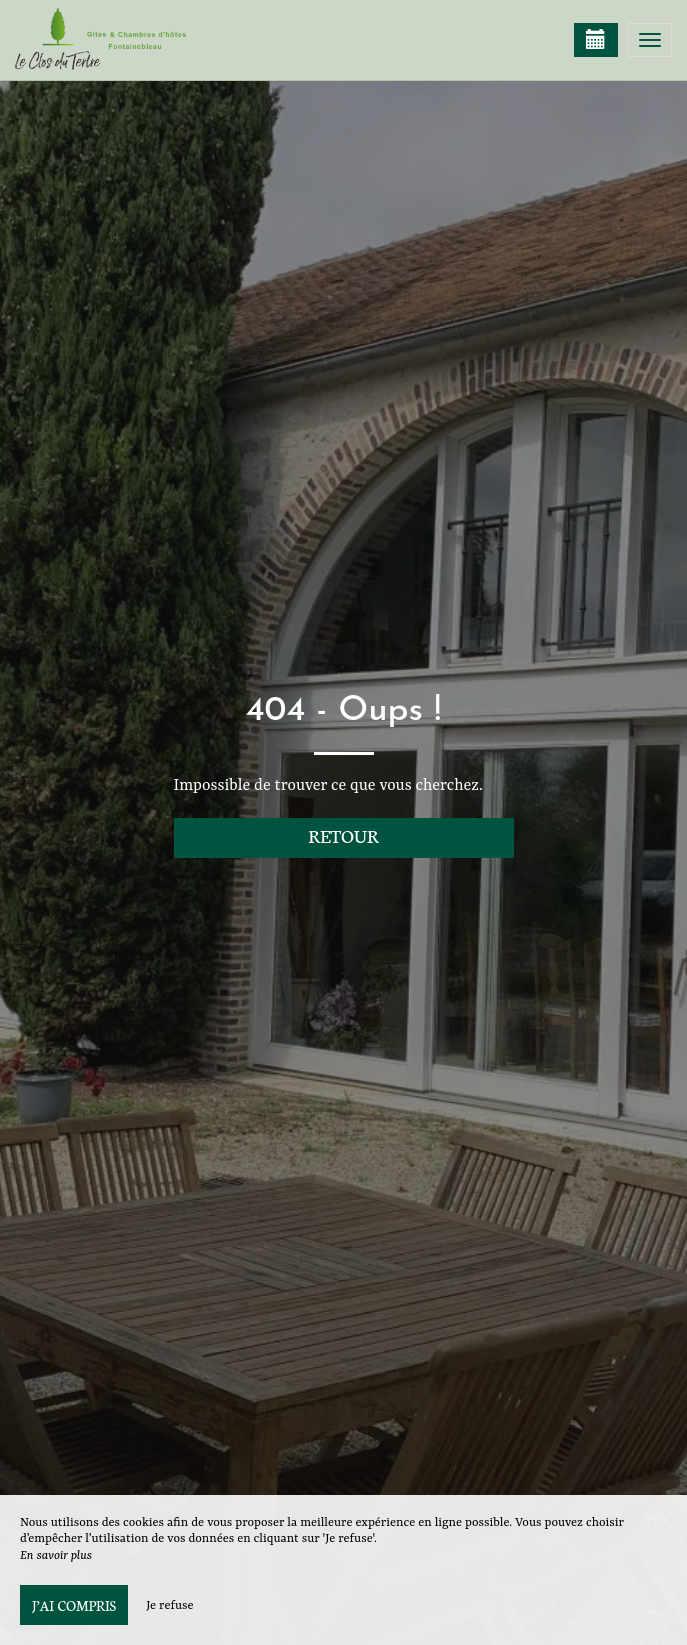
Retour (343, 835)
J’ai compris (74, 1605)
